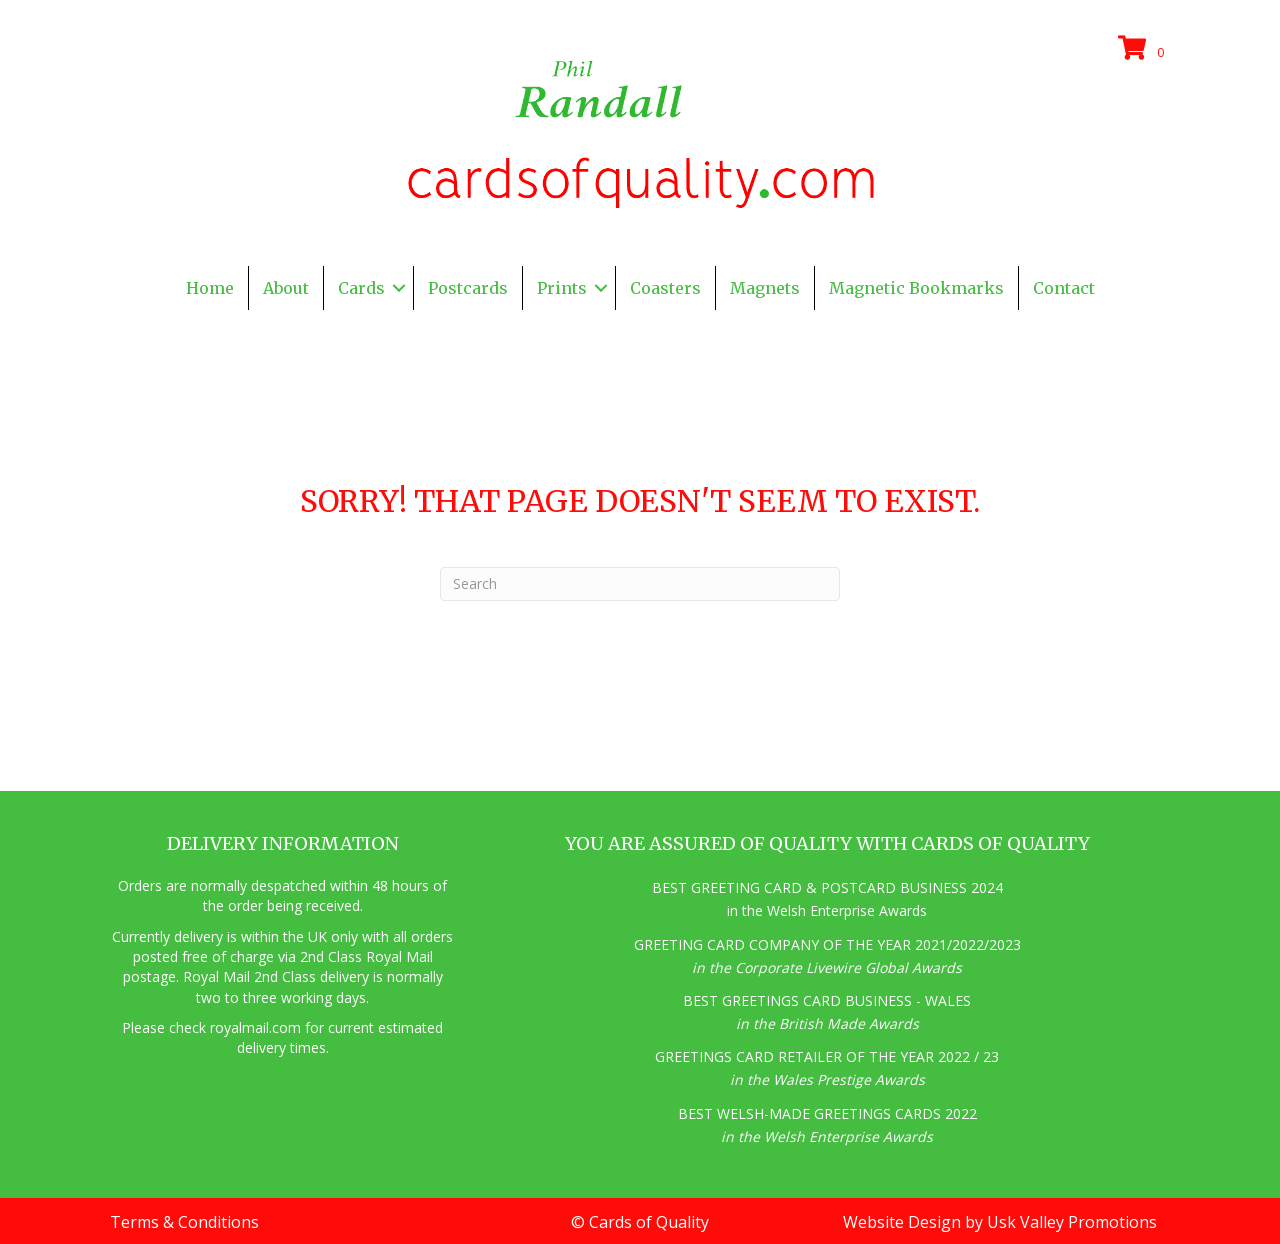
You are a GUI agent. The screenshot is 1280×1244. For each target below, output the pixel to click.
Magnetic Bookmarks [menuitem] (916, 288)
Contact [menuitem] (1064, 288)
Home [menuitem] (210, 288)
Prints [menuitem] (562, 288)
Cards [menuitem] (361, 288)
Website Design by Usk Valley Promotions (1000, 1222)
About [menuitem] (286, 288)
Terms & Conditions (184, 1222)
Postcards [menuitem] (468, 288)
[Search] (640, 584)
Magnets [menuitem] (765, 288)
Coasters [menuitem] (665, 288)
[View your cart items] (1144, 49)
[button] (399, 288)
